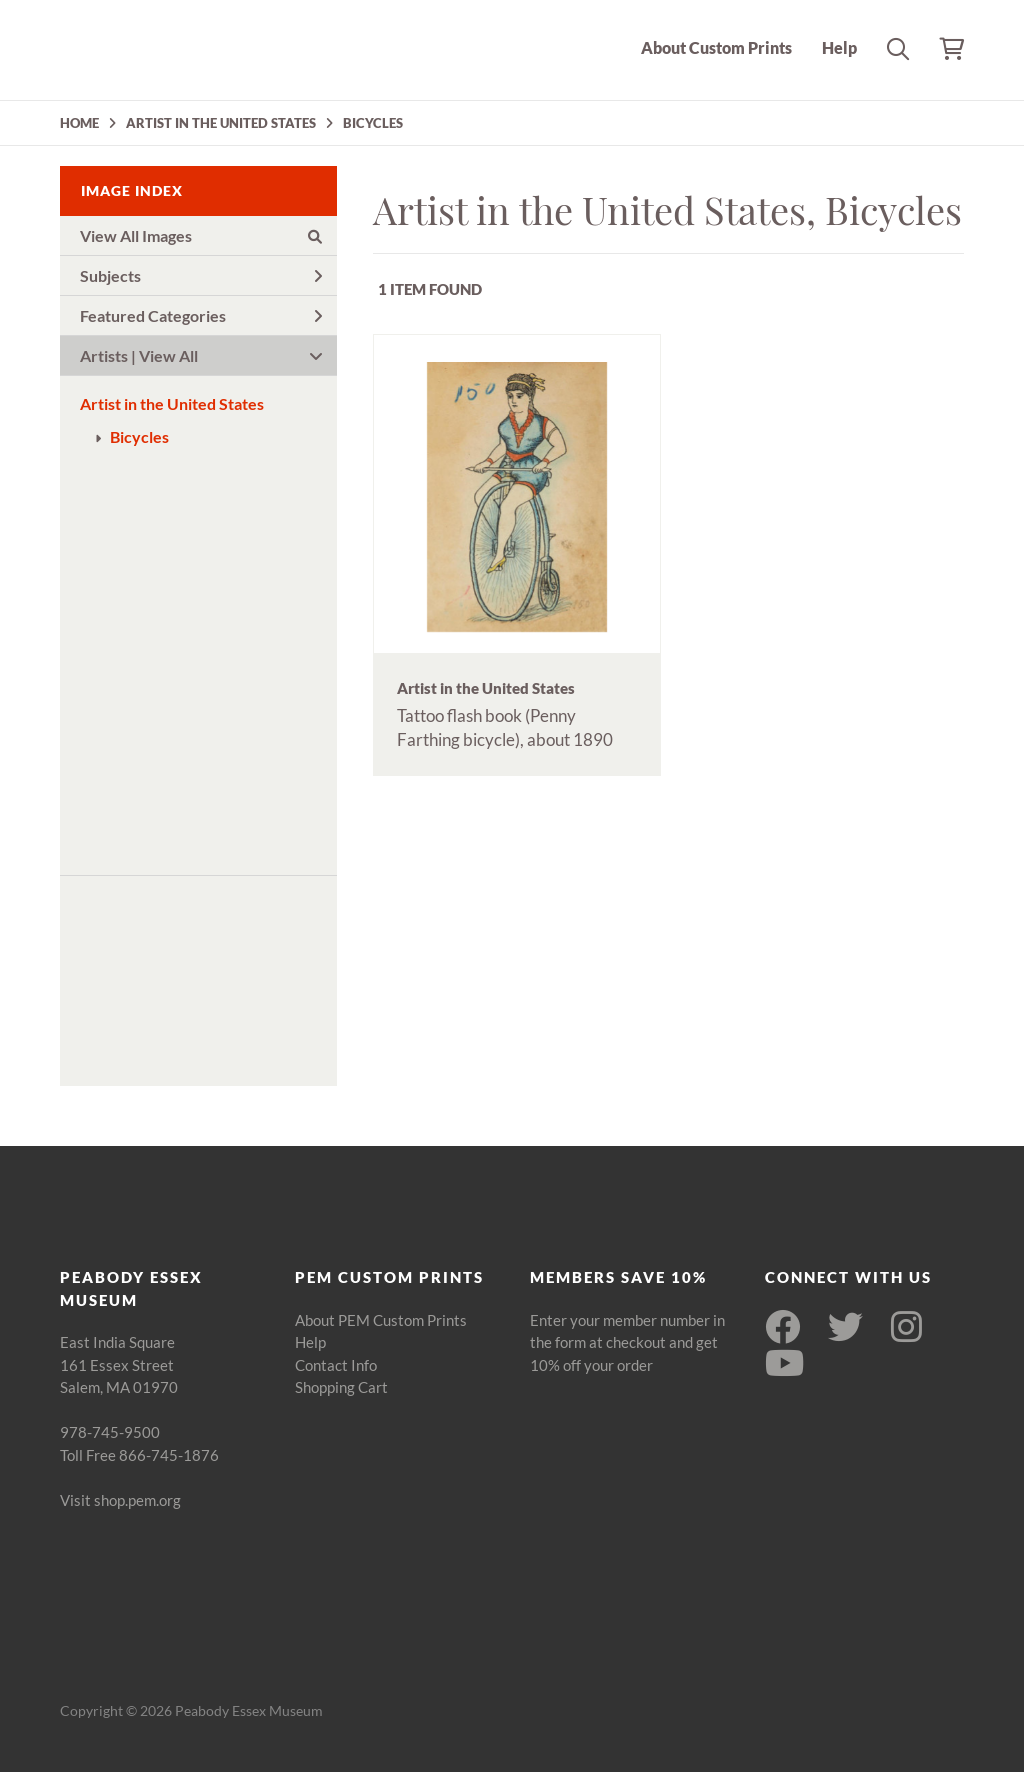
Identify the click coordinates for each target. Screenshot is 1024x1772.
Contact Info (336, 1365)
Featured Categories (201, 315)
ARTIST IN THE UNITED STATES (221, 123)
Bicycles (139, 436)
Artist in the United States (172, 403)
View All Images (201, 235)
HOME (79, 123)
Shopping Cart (341, 1387)
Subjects (201, 275)
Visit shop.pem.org (120, 1500)
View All (168, 355)
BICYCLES (373, 123)
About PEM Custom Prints (381, 1320)
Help (839, 47)
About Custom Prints (716, 47)
